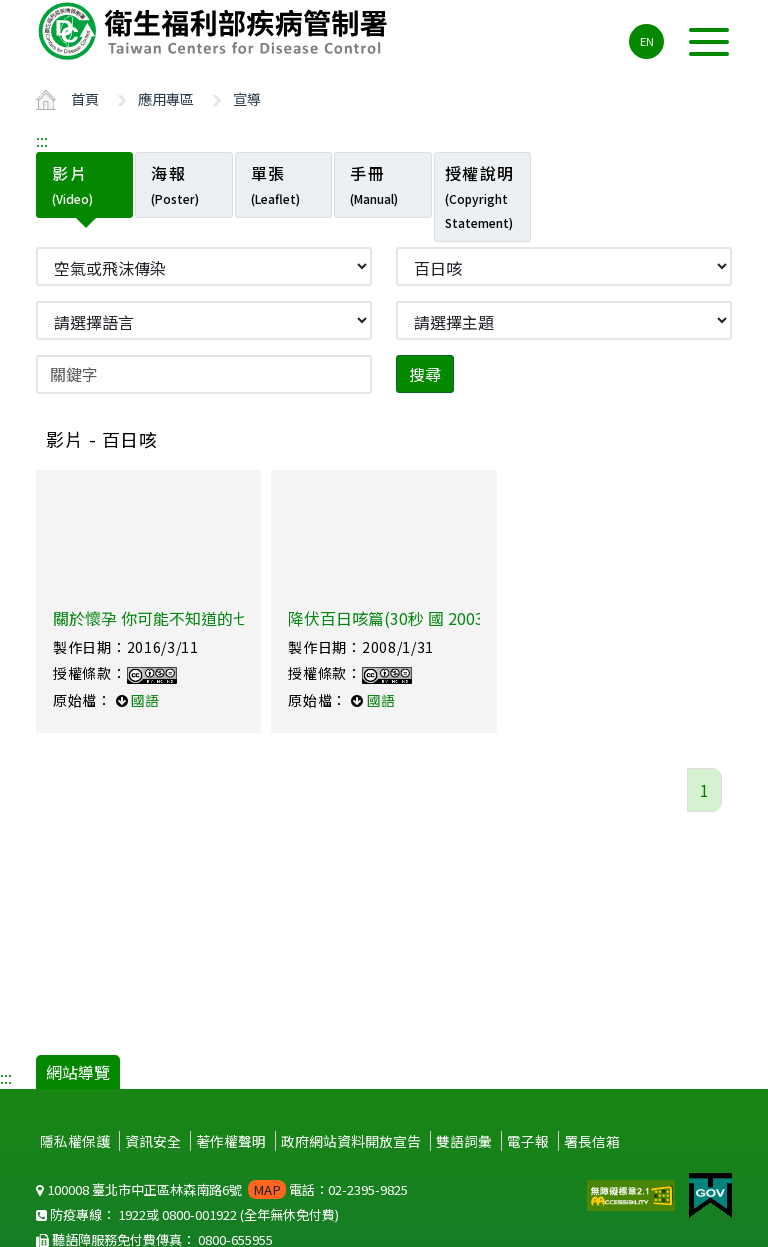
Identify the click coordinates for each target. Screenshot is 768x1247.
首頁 (85, 98)
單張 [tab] (275, 184)
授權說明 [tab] (480, 196)
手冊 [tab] (374, 184)
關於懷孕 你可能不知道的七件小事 (175, 618)
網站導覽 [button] (78, 1072)
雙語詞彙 (464, 1141)
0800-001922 (199, 1214)
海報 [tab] (175, 184)
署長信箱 (592, 1141)
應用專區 (166, 98)
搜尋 (425, 374)
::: (42, 140)
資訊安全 (153, 1141)
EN (647, 41)
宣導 (247, 98)
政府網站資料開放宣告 (351, 1141)
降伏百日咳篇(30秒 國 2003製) (397, 618)
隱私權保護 (75, 1141)
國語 (145, 700)
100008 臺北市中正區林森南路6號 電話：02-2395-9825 (222, 1189)
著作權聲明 (231, 1141)
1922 (132, 1214)
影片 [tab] (72, 184)
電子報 (528, 1141)
